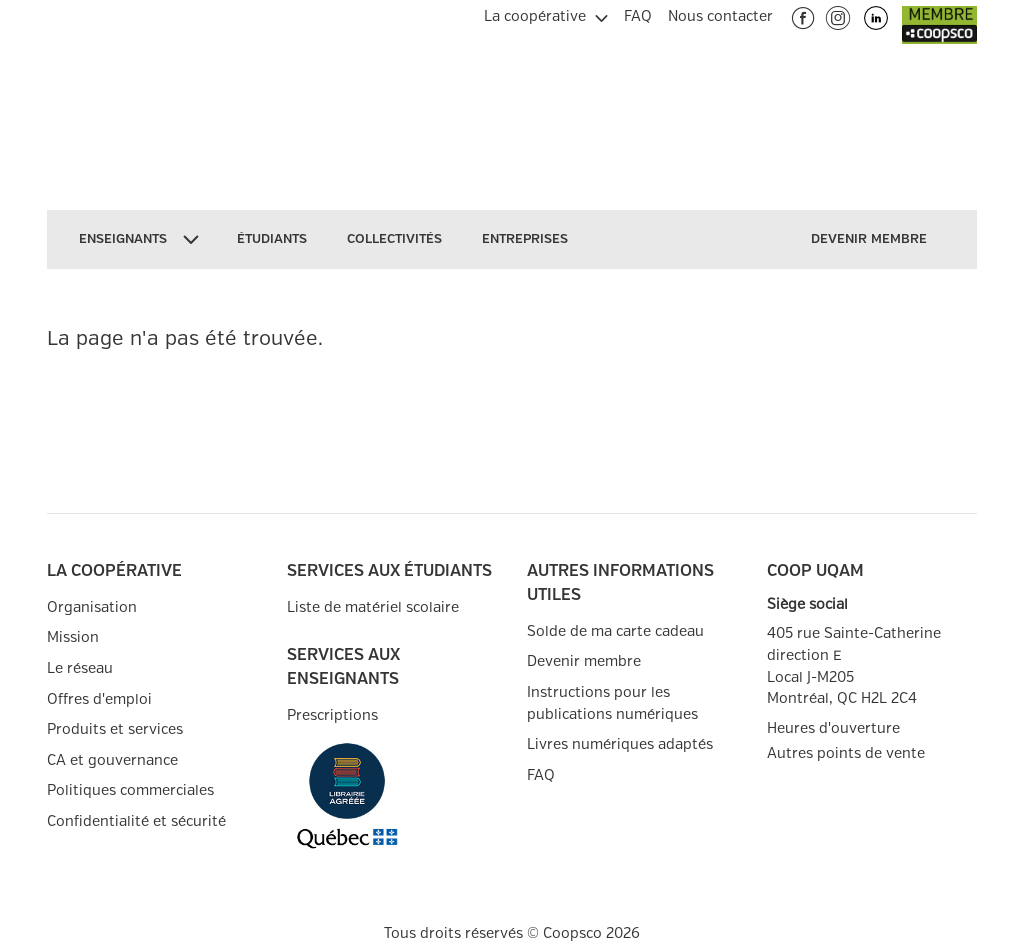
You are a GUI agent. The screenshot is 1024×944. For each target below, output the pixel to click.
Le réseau (80, 668)
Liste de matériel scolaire (373, 607)
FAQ (541, 775)
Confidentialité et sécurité (136, 821)
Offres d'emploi (99, 699)
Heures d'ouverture (833, 728)
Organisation (92, 607)
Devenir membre (584, 661)
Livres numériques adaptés (620, 744)
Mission (73, 637)
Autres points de (846, 754)
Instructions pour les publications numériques (612, 703)
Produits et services (115, 729)
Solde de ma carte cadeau (615, 631)
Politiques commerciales (130, 790)
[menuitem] (546, 14)
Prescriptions (332, 715)
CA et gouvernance (112, 760)
